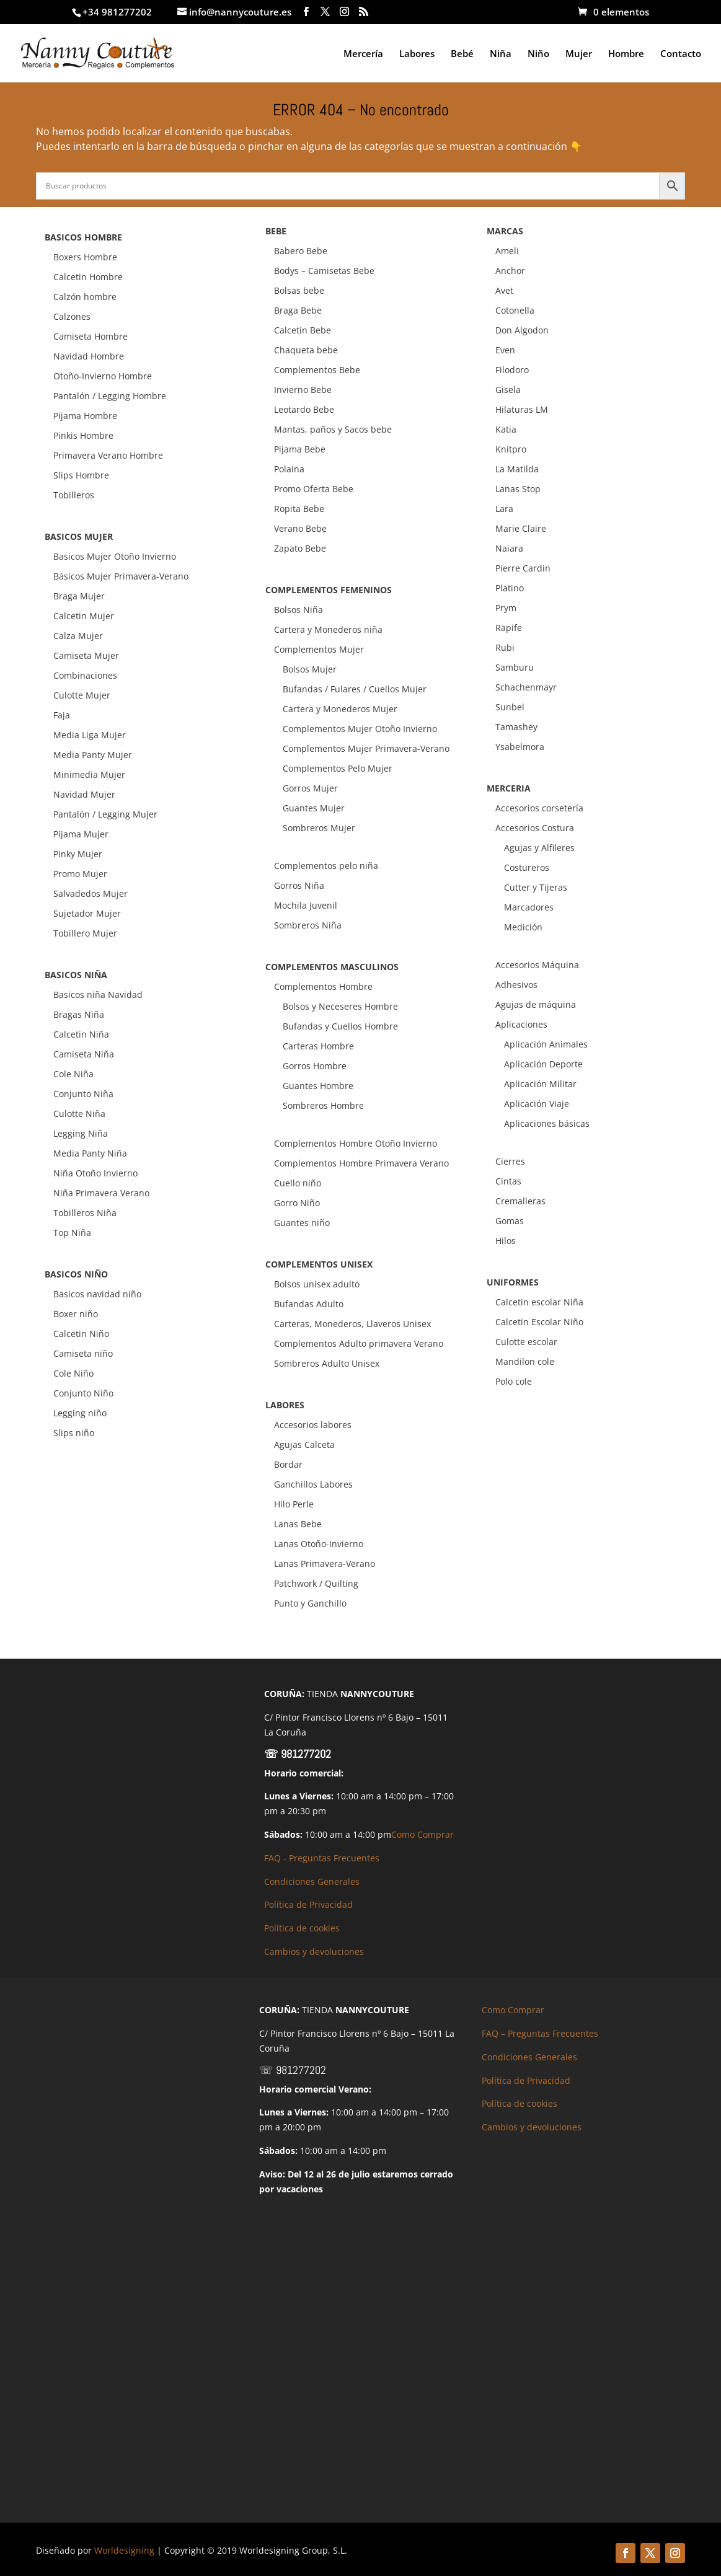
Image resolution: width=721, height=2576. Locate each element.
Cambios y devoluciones (314, 1951)
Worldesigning (124, 2550)
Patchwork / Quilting (316, 1583)
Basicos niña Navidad (98, 994)
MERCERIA (509, 788)
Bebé (462, 54)
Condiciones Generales (312, 1881)
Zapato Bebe (300, 548)
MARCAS (505, 231)
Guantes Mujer (314, 808)
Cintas (508, 1181)
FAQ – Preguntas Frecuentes (540, 2033)
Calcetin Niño (81, 1333)
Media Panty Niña (90, 1153)
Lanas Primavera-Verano (324, 1563)
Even (505, 350)
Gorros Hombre (315, 1066)
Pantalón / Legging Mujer (105, 814)
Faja (61, 715)
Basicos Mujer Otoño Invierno (114, 556)
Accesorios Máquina (537, 965)
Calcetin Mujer (83, 616)
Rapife (508, 627)
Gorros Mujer (310, 788)
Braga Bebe (298, 310)
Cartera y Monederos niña (328, 629)
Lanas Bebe (298, 1524)
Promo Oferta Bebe (313, 489)
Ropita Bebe (299, 508)
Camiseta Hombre (90, 336)
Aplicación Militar (540, 1084)
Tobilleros (73, 495)
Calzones (72, 316)
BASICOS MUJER (79, 536)
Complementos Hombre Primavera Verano (361, 1163)
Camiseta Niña (83, 1054)
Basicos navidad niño (97, 1294)
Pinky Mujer (77, 854)
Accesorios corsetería (539, 808)
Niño (538, 54)
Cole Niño (73, 1373)
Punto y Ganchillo (310, 1603)
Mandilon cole (524, 1361)
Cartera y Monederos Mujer (340, 709)
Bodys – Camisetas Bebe (324, 270)
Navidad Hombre (88, 356)
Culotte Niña (79, 1113)
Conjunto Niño (83, 1393)
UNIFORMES (513, 1282)
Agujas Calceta (304, 1444)
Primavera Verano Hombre (108, 455)
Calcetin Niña (81, 1034)
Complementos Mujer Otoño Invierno (360, 728)
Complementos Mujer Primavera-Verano (366, 748)
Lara (504, 508)
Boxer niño (75, 1314)
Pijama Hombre (85, 415)
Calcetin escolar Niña (539, 1302)
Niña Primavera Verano (101, 1193)
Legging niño (80, 1413)
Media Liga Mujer (89, 735)
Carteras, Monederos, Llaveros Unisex (352, 1324)
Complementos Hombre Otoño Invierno (355, 1143)
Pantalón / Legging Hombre (109, 396)
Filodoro (512, 370)
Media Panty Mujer (92, 755)
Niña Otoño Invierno (95, 1173)
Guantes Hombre (318, 1086)
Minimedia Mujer (89, 774)
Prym (505, 608)
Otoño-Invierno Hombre (102, 376)
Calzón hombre (85, 296)
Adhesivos (516, 984)
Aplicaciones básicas (547, 1123)
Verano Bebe (300, 528)
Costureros (526, 867)
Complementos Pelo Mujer (337, 768)
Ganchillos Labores (313, 1484)
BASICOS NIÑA (76, 975)
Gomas (509, 1221)
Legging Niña (80, 1133)
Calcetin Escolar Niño (539, 1322)
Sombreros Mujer (319, 828)
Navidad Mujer (84, 794)
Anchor (510, 270)
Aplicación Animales (546, 1044)
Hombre (626, 54)
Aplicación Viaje (536, 1103)
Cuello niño (297, 1183)
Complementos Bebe (317, 370)
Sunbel (509, 707)
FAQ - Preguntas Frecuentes (321, 1858)
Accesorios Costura (534, 828)
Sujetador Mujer (87, 913)
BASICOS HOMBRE (83, 237)
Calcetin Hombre (88, 277)
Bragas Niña (78, 1014)
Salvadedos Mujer (90, 893)
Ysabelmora (519, 746)
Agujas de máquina (535, 1004)
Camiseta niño (83, 1353)
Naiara (509, 548)
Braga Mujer (79, 596)
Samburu (514, 667)
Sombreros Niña (308, 925)
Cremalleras (520, 1201)
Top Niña (72, 1232)
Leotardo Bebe (304, 409)
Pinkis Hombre (83, 435)
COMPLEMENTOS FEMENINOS (328, 590)
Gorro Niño (297, 1203)
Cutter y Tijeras (535, 887)
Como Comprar (422, 1834)
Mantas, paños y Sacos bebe (333, 429)
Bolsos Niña (298, 609)
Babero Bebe (300, 251)
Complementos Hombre (323, 986)
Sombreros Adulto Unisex (326, 1363)
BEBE (275, 231)
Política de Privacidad (308, 1904)
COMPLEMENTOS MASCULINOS (332, 967)
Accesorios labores (313, 1425)
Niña (500, 54)
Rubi (505, 647)
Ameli (507, 251)
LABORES (284, 1405)
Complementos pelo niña (326, 865)
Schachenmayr (526, 687)
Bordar (288, 1464)
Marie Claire (520, 528)
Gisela (508, 389)
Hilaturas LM (521, 409)
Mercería (363, 54)
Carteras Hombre (318, 1046)
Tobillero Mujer (85, 933)
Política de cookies (302, 1928)
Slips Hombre (81, 475)
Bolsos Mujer (310, 669)
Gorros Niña (299, 885)
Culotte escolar (526, 1342)
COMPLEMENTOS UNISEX (319, 1264)
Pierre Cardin (523, 568)
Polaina (289, 469)
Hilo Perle (294, 1504)
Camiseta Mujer (86, 655)
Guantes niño (302, 1222)
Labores (417, 54)
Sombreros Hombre (323, 1105)
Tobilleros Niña (85, 1213)
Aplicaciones (521, 1024)
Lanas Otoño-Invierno (318, 1544)
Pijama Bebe (299, 449)
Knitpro (510, 449)
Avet (504, 290)
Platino (509, 588)
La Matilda (517, 469)
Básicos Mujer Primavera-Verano (120, 576)
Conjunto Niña (83, 1094)
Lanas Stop (518, 489)
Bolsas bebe (299, 290)
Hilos (505, 1240)
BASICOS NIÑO (76, 1274)
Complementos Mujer (319, 649)
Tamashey (516, 727)
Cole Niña (73, 1074)
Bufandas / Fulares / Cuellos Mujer (355, 689)
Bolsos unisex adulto (317, 1284)
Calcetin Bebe (302, 330)
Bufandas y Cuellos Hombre (340, 1026)
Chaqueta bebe (306, 350)
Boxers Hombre (85, 257)
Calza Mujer (78, 636)
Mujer (578, 54)
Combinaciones (85, 675)
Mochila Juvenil (305, 905)
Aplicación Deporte (543, 1064)
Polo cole (513, 1381)
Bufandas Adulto (308, 1304)
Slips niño (73, 1433)
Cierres (510, 1161)
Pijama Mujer (80, 834)
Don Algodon (522, 330)
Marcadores (529, 907)
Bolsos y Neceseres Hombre (340, 1006)
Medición (523, 927)
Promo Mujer (80, 874)
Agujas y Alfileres (539, 848)
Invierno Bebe (303, 389)
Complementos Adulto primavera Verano (358, 1343)
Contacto (680, 54)
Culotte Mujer (81, 695)
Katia (505, 429)
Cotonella (514, 310)
